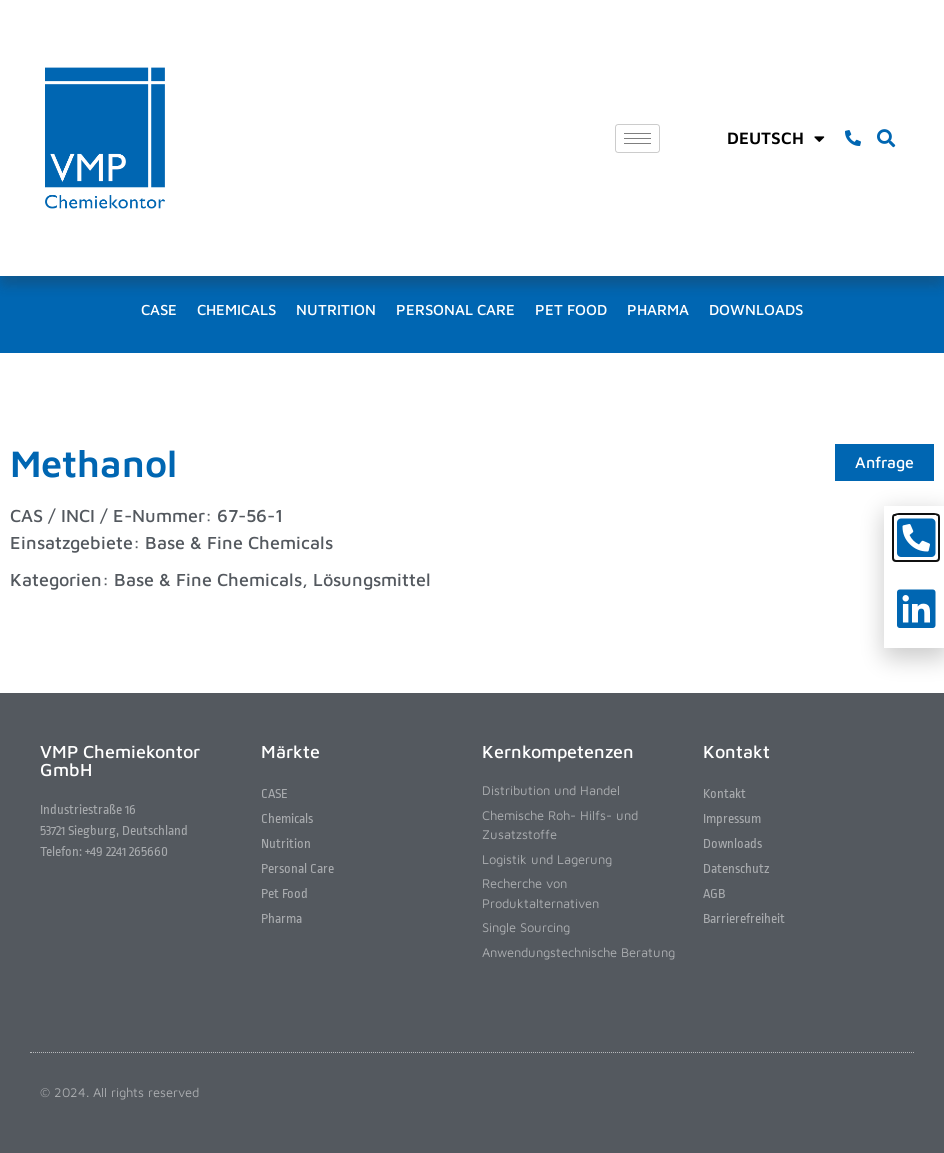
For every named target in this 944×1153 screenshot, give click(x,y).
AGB (714, 893)
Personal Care (455, 309)
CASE (159, 309)
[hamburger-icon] (637, 138)
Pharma (658, 309)
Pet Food (571, 309)
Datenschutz (736, 868)
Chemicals (236, 309)
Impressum (732, 818)
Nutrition (336, 309)
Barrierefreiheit (744, 918)
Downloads (756, 309)
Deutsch (776, 138)
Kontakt (724, 793)
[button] (885, 138)
